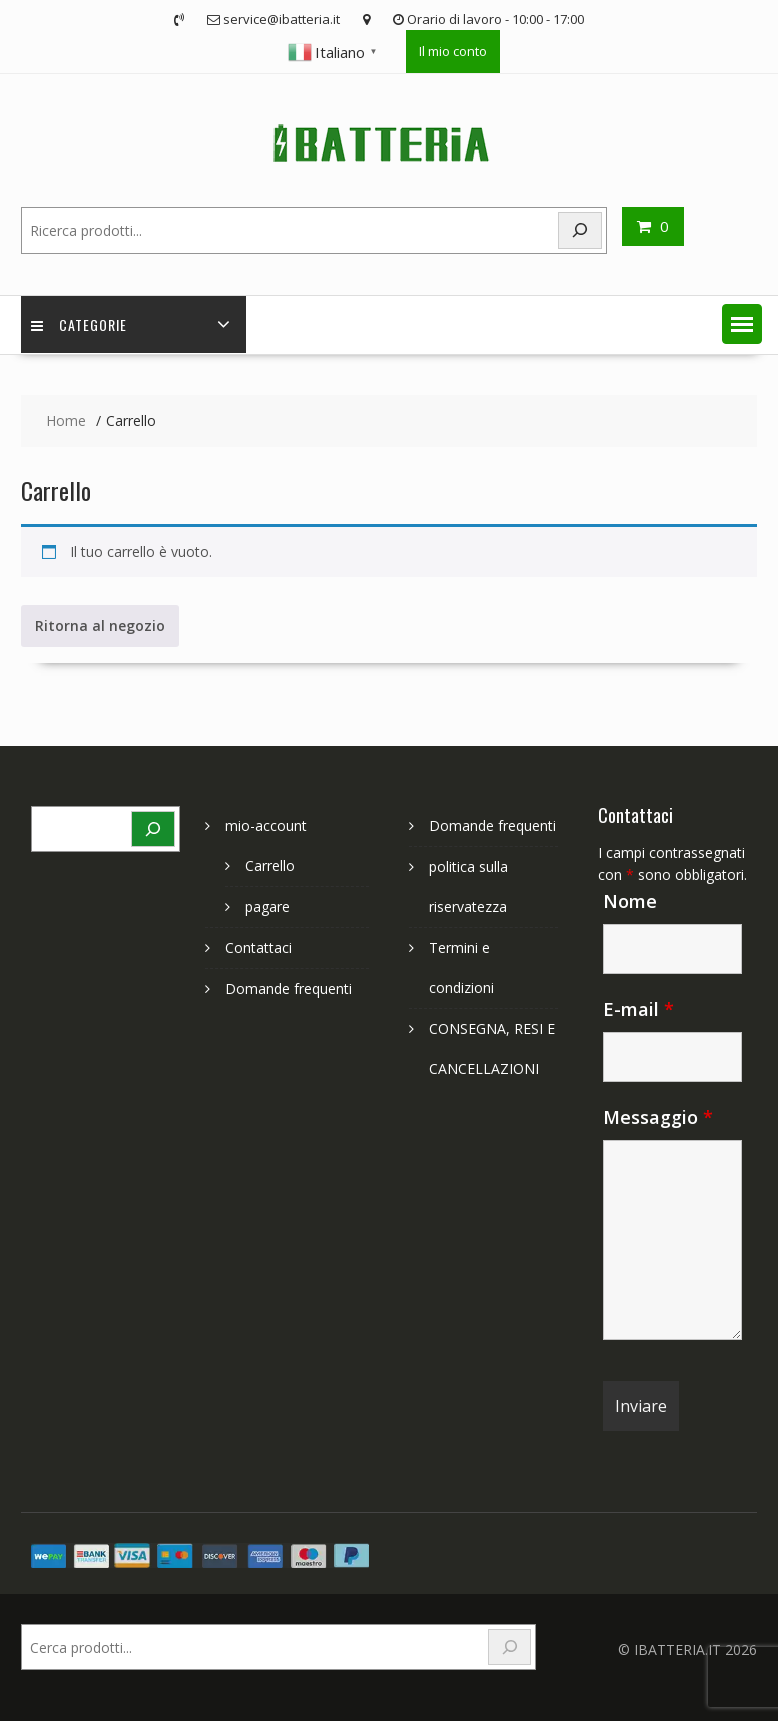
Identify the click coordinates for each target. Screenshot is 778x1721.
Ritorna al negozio (100, 625)
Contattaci (258, 947)
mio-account (266, 825)
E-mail (638, 1009)
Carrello (270, 865)
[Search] (580, 230)
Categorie (79, 324)
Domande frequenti (288, 988)
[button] (742, 324)
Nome (630, 901)
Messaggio (658, 1117)
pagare (267, 906)
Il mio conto (453, 51)
